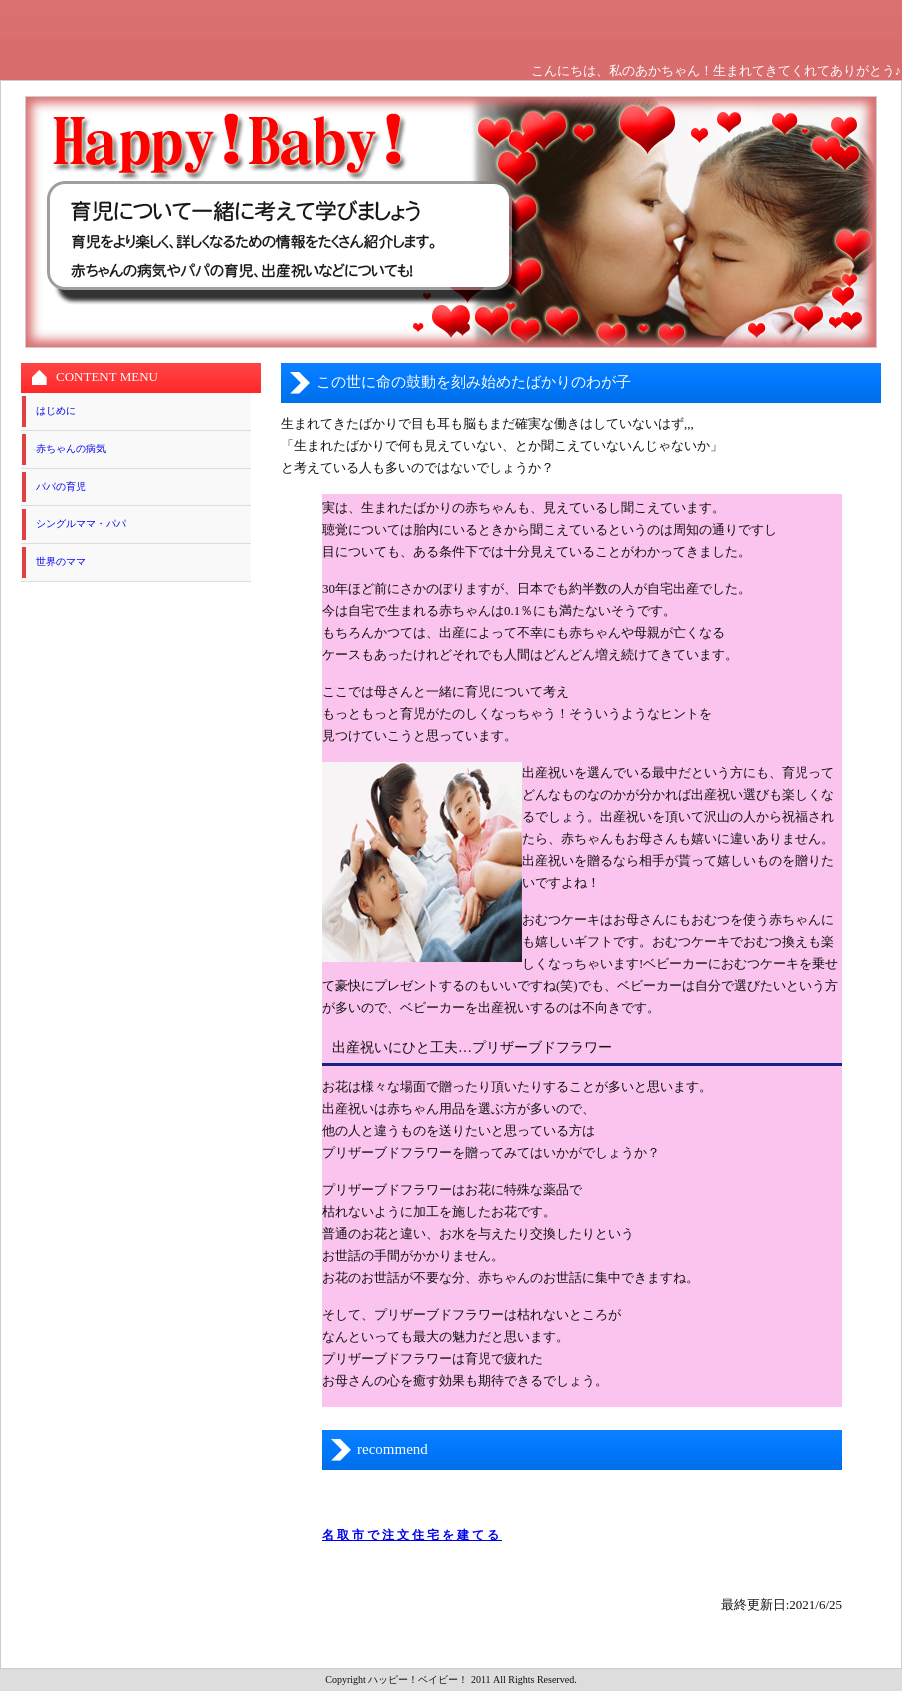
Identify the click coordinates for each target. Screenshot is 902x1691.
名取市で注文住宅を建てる (412, 1535)
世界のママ (61, 561)
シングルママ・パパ (81, 523)
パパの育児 (61, 486)
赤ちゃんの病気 (71, 448)
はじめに (56, 410)
